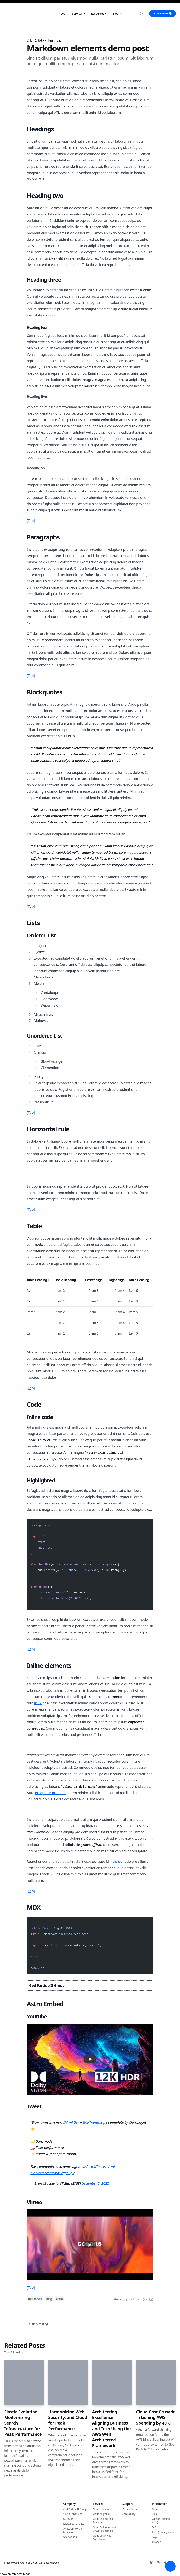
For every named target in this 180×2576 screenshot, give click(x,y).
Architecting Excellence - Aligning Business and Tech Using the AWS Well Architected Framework (111, 2499)
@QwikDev (71, 2193)
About (62, 13)
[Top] (31, 520)
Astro (59, 2370)
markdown (35, 2370)
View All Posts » (13, 2423)
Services (78, 13)
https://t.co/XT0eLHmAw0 (95, 2237)
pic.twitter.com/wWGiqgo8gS (52, 2243)
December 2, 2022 (95, 2254)
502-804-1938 (162, 13)
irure (38, 1703)
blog (49, 2370)
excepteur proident (50, 1863)
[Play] (90, 2315)
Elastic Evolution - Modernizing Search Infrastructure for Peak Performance (23, 2494)
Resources (99, 13)
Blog (117, 13)
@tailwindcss (92, 2193)
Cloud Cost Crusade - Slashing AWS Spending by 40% (155, 2488)
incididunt (118, 1932)
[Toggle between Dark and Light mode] (141, 13)
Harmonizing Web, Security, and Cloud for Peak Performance (67, 2491)
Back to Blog (38, 2395)
